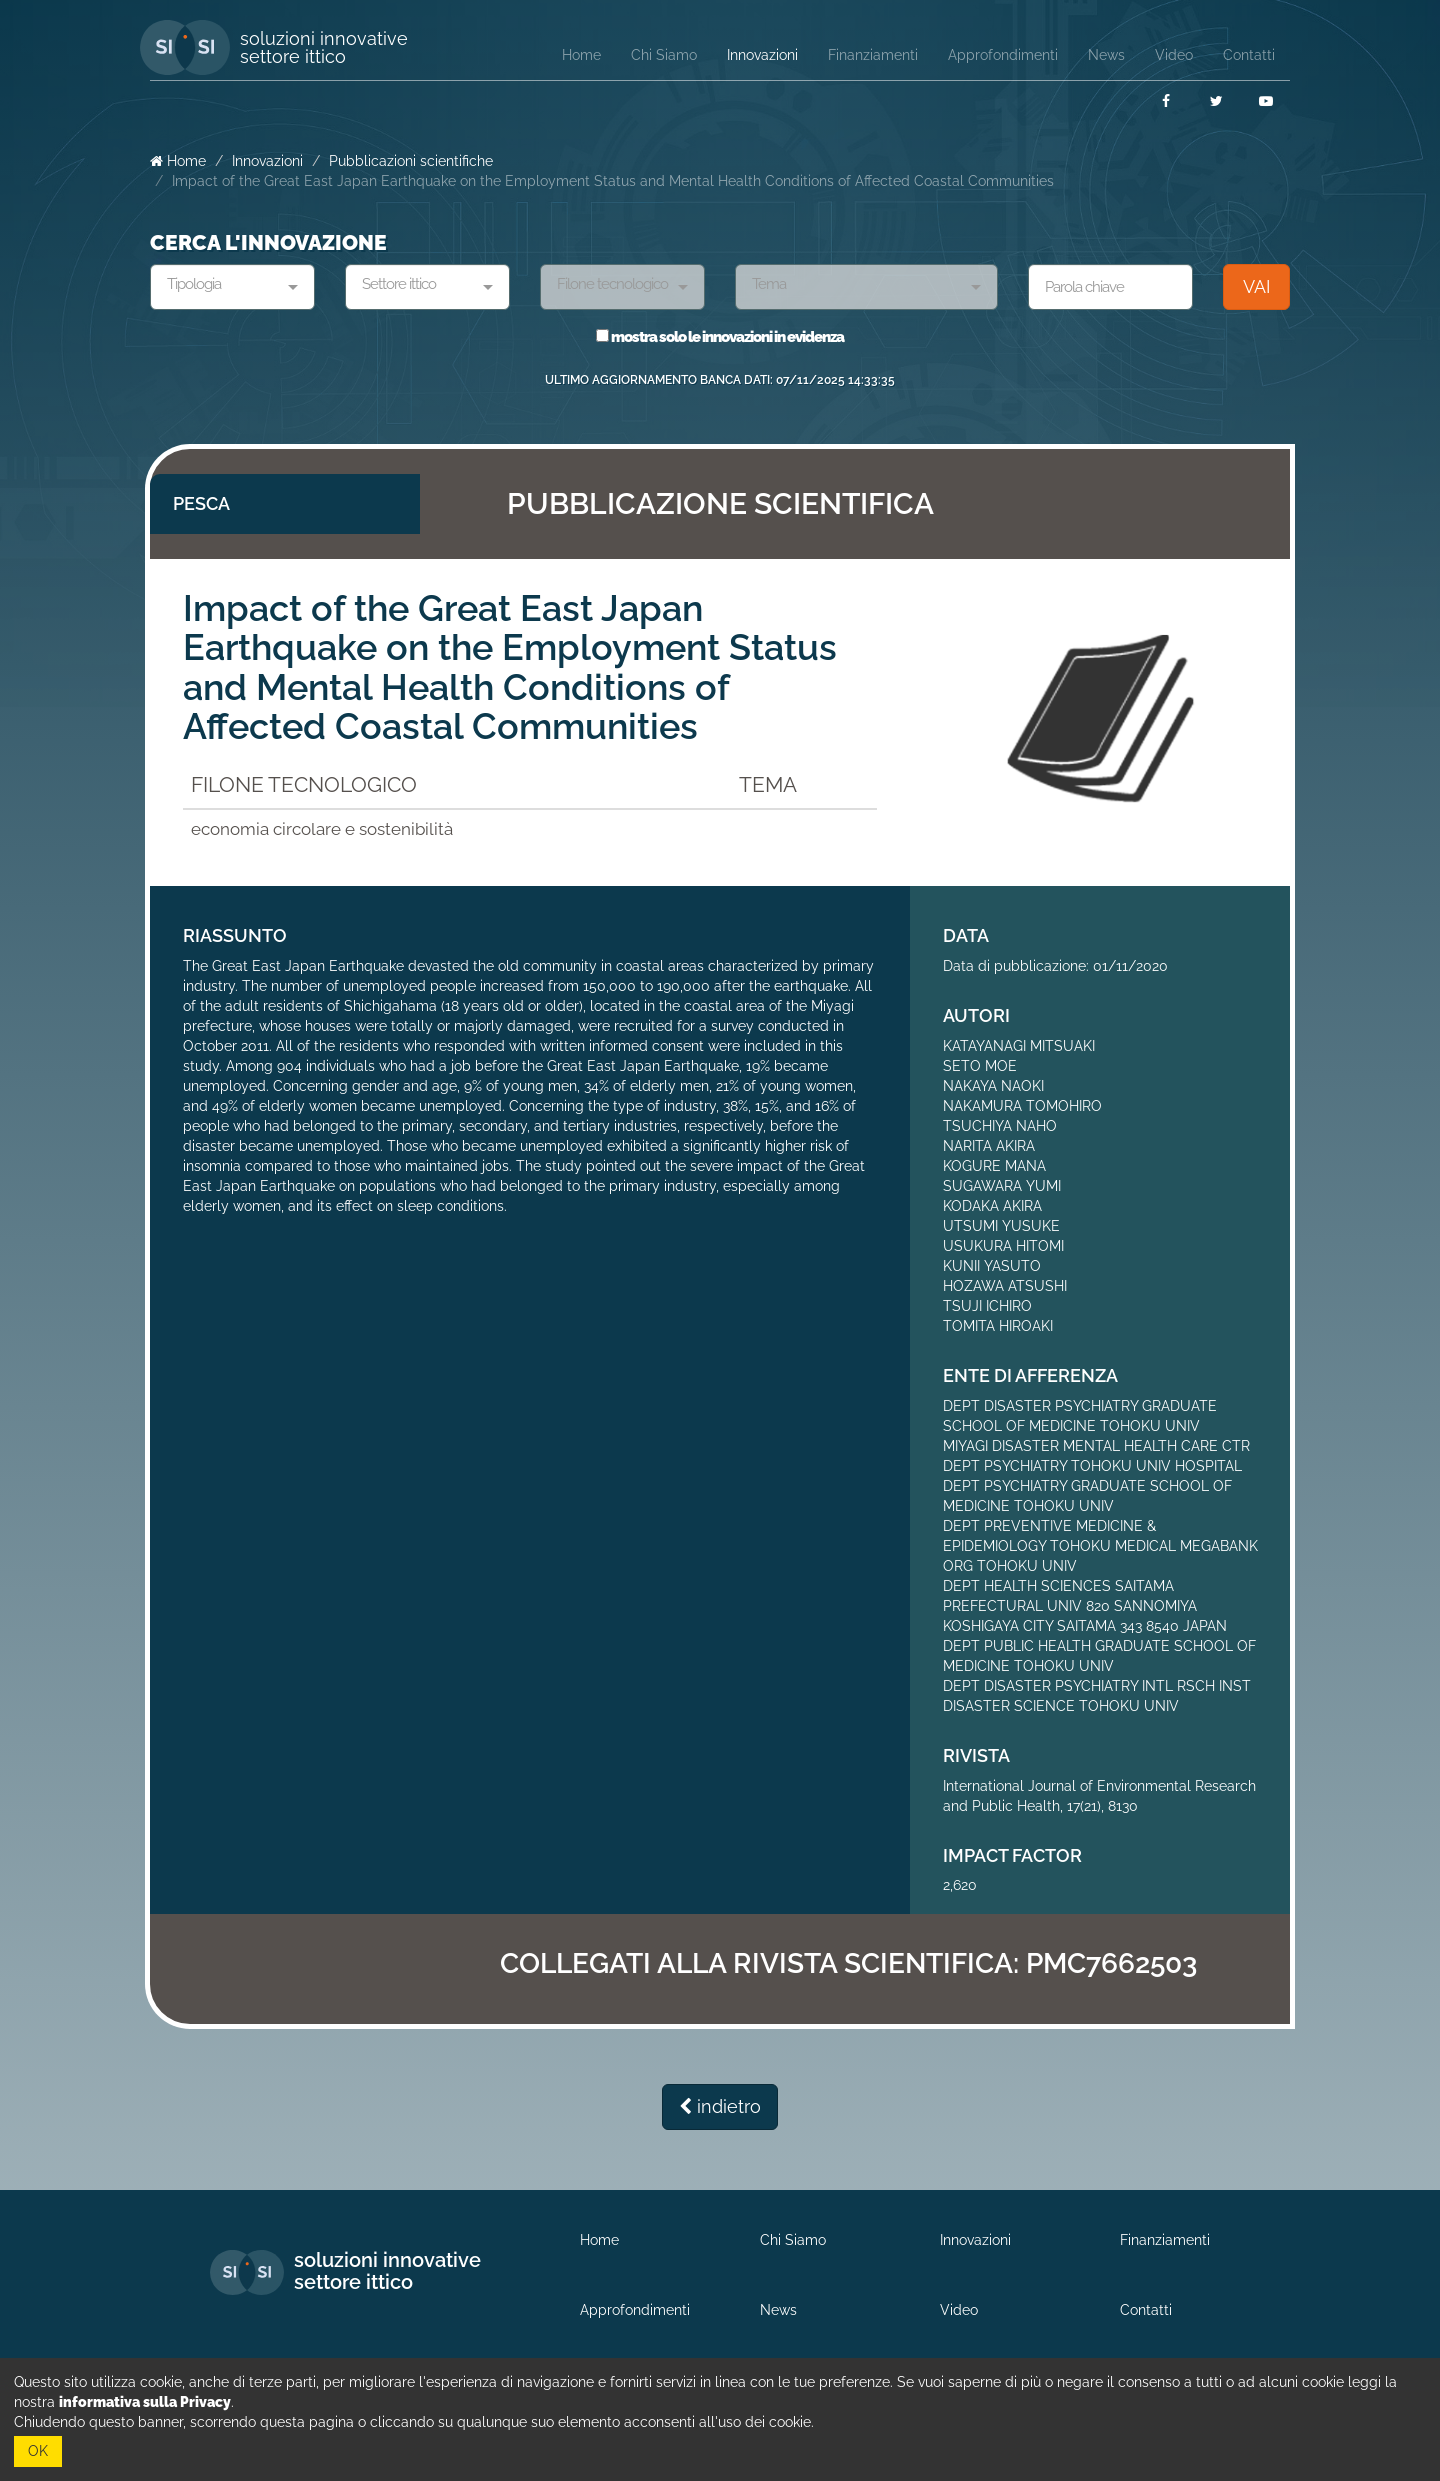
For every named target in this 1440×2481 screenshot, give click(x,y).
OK (38, 2451)
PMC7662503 (1111, 1963)
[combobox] (232, 287)
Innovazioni (267, 161)
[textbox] (225, 285)
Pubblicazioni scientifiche (411, 161)
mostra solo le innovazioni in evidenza (720, 337)
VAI (1256, 286)
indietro (720, 2106)
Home (178, 161)
